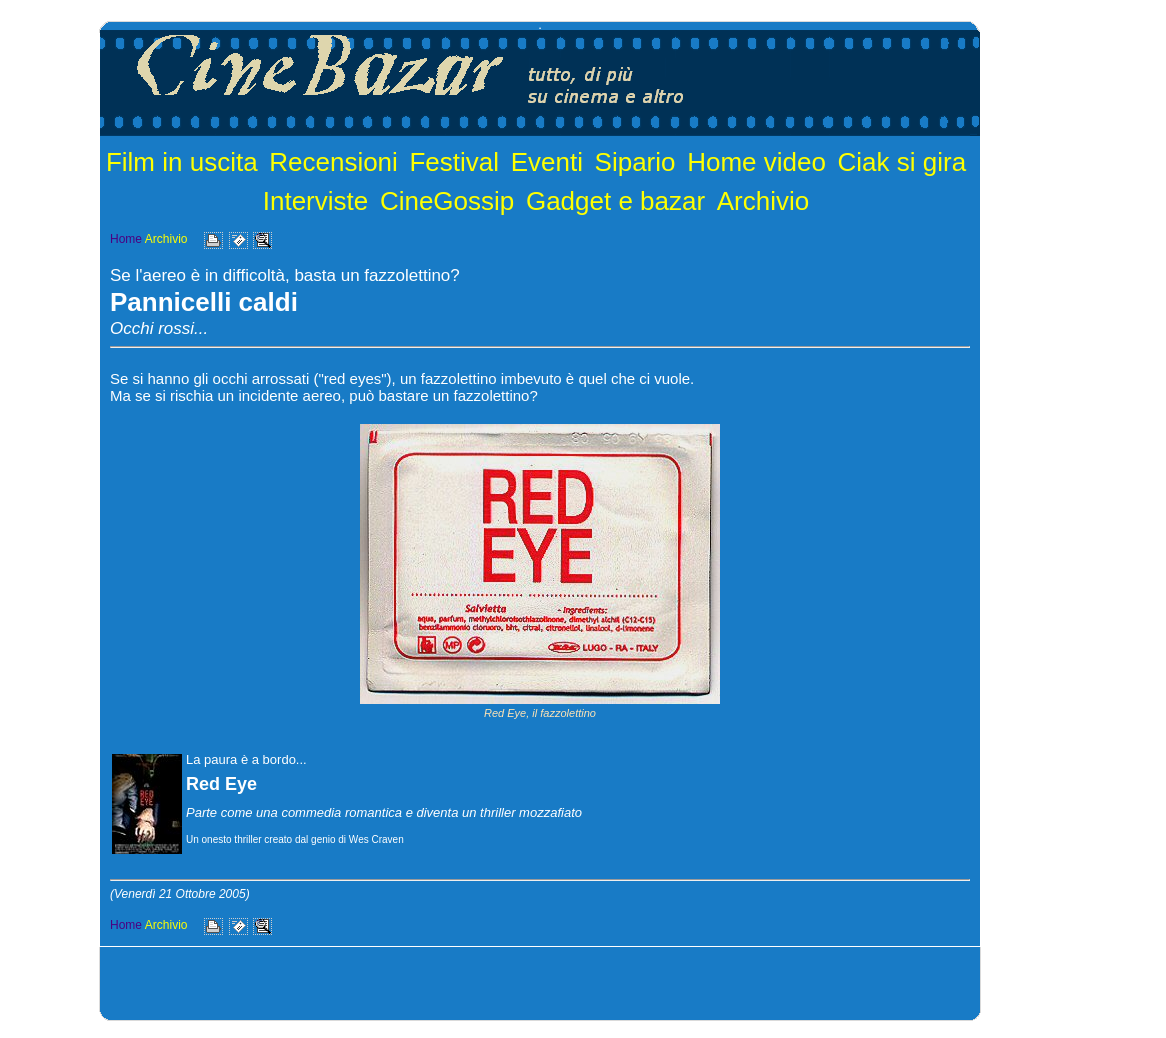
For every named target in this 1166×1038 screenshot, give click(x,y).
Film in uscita (182, 162)
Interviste (316, 201)
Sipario (635, 162)
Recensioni (333, 162)
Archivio (763, 201)
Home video (756, 162)
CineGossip (447, 201)
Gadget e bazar (615, 201)
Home (126, 239)
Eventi (547, 162)
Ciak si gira (902, 162)
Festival (454, 162)
